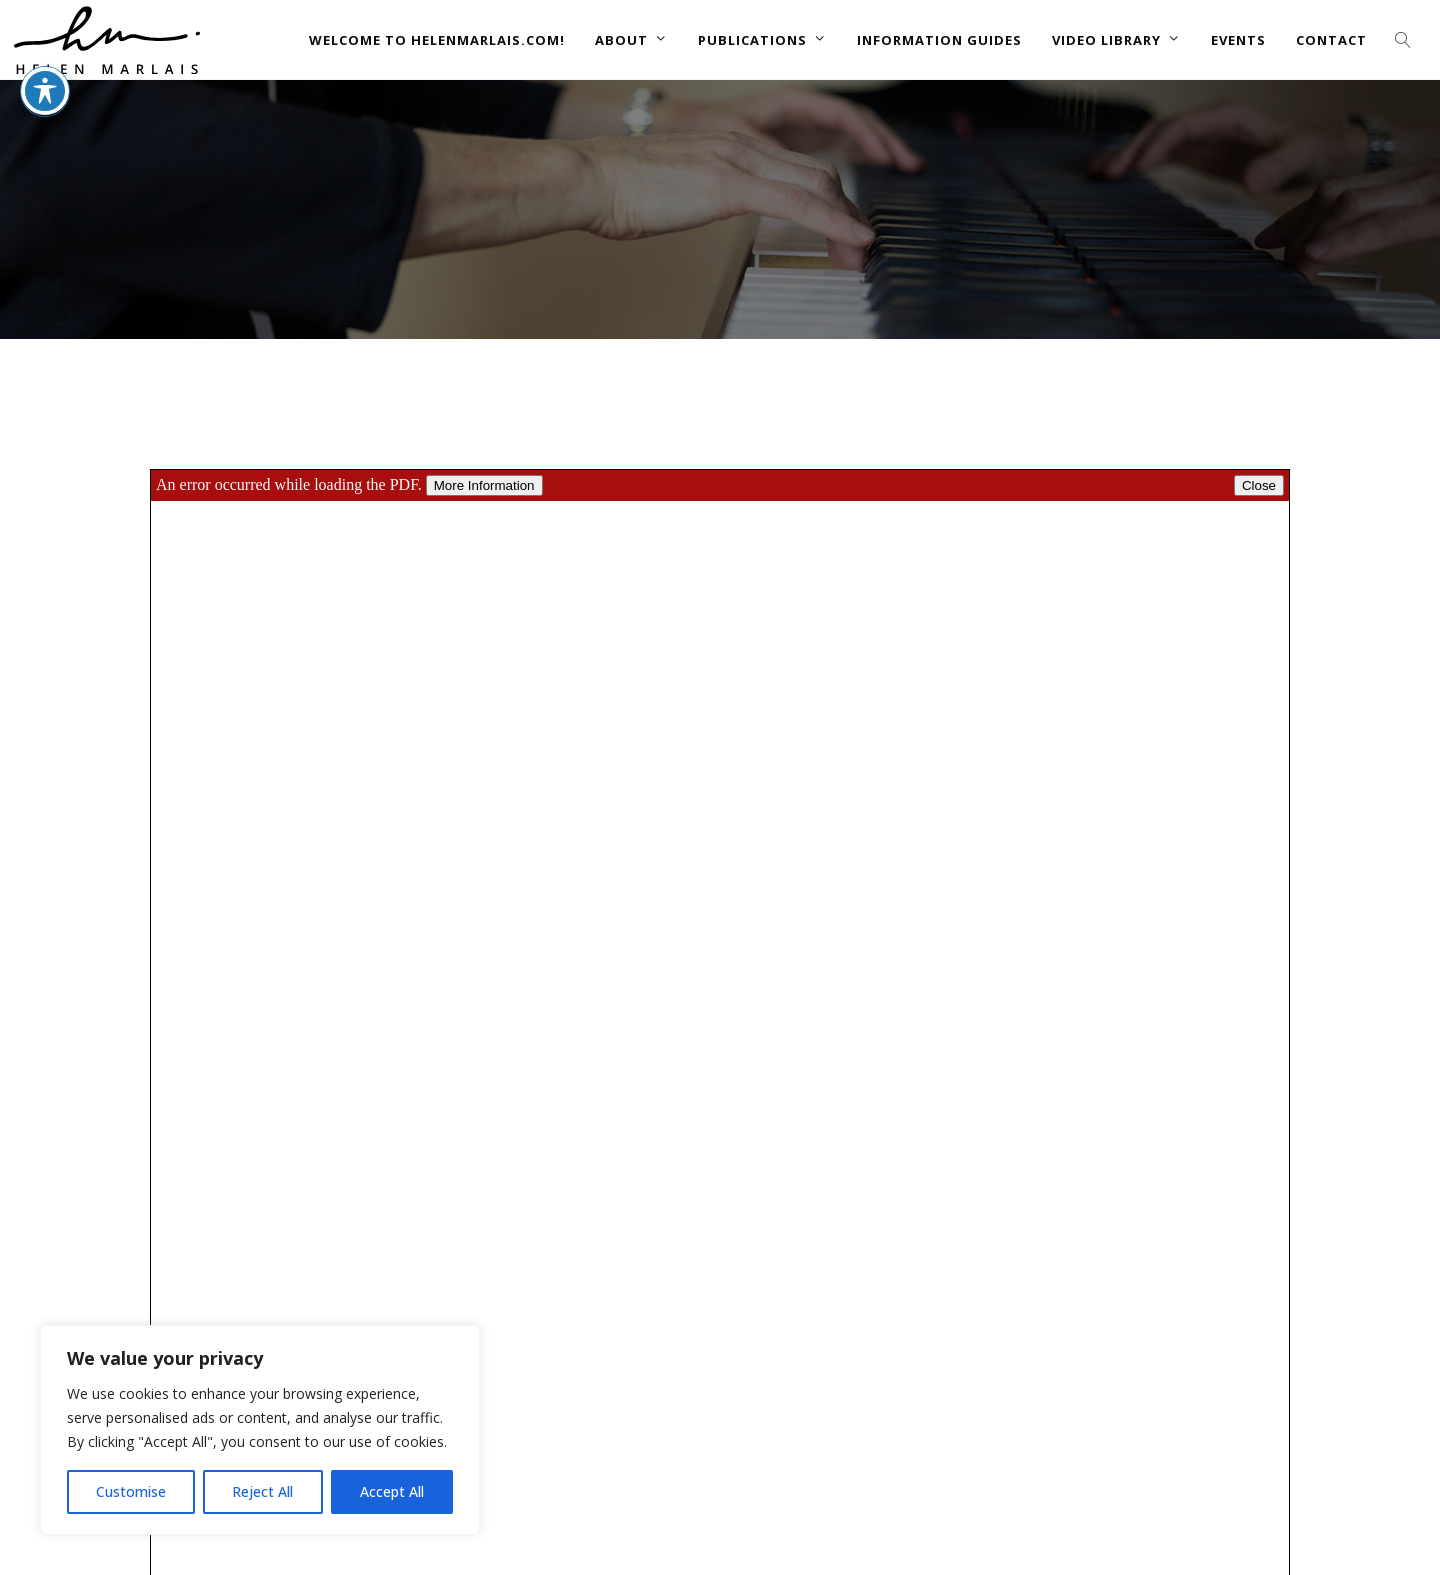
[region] (260, 1430)
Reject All (262, 1491)
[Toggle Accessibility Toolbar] (45, 47)
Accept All (392, 1491)
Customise (131, 1491)
